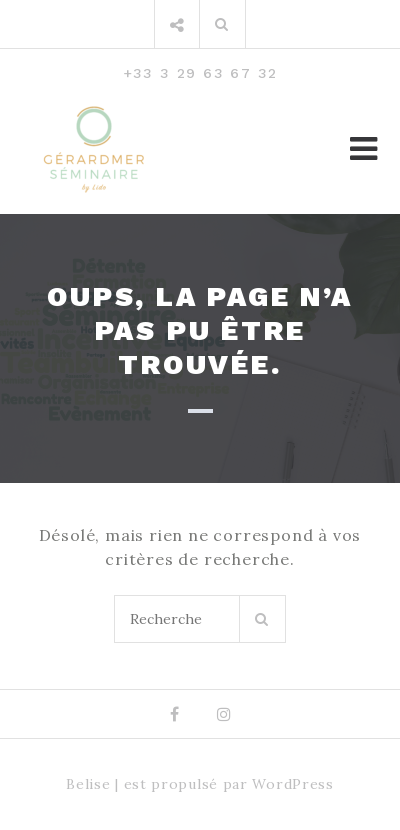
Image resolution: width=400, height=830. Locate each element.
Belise (88, 784)
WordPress (292, 784)
